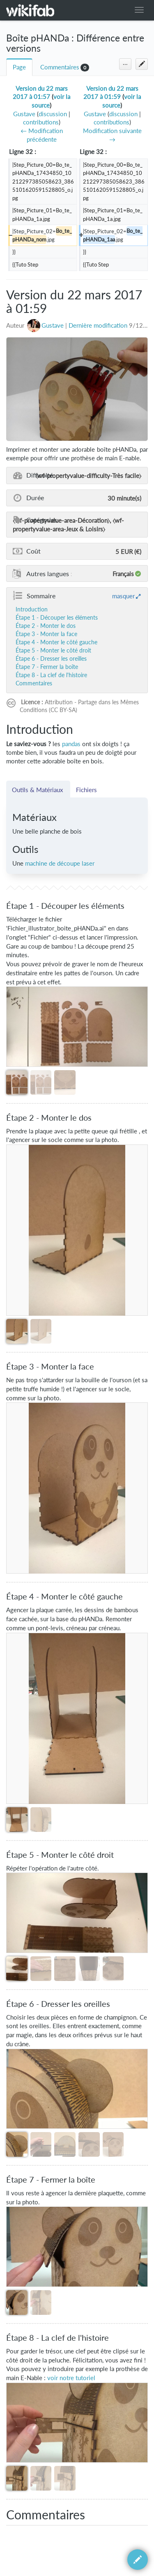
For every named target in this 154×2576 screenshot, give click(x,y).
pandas (71, 743)
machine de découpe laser (59, 863)
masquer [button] (123, 596)
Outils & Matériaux (38, 789)
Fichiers (86, 789)
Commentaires (59, 67)
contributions (41, 122)
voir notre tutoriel (71, 2377)
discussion (53, 113)
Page (19, 67)
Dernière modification (98, 325)
